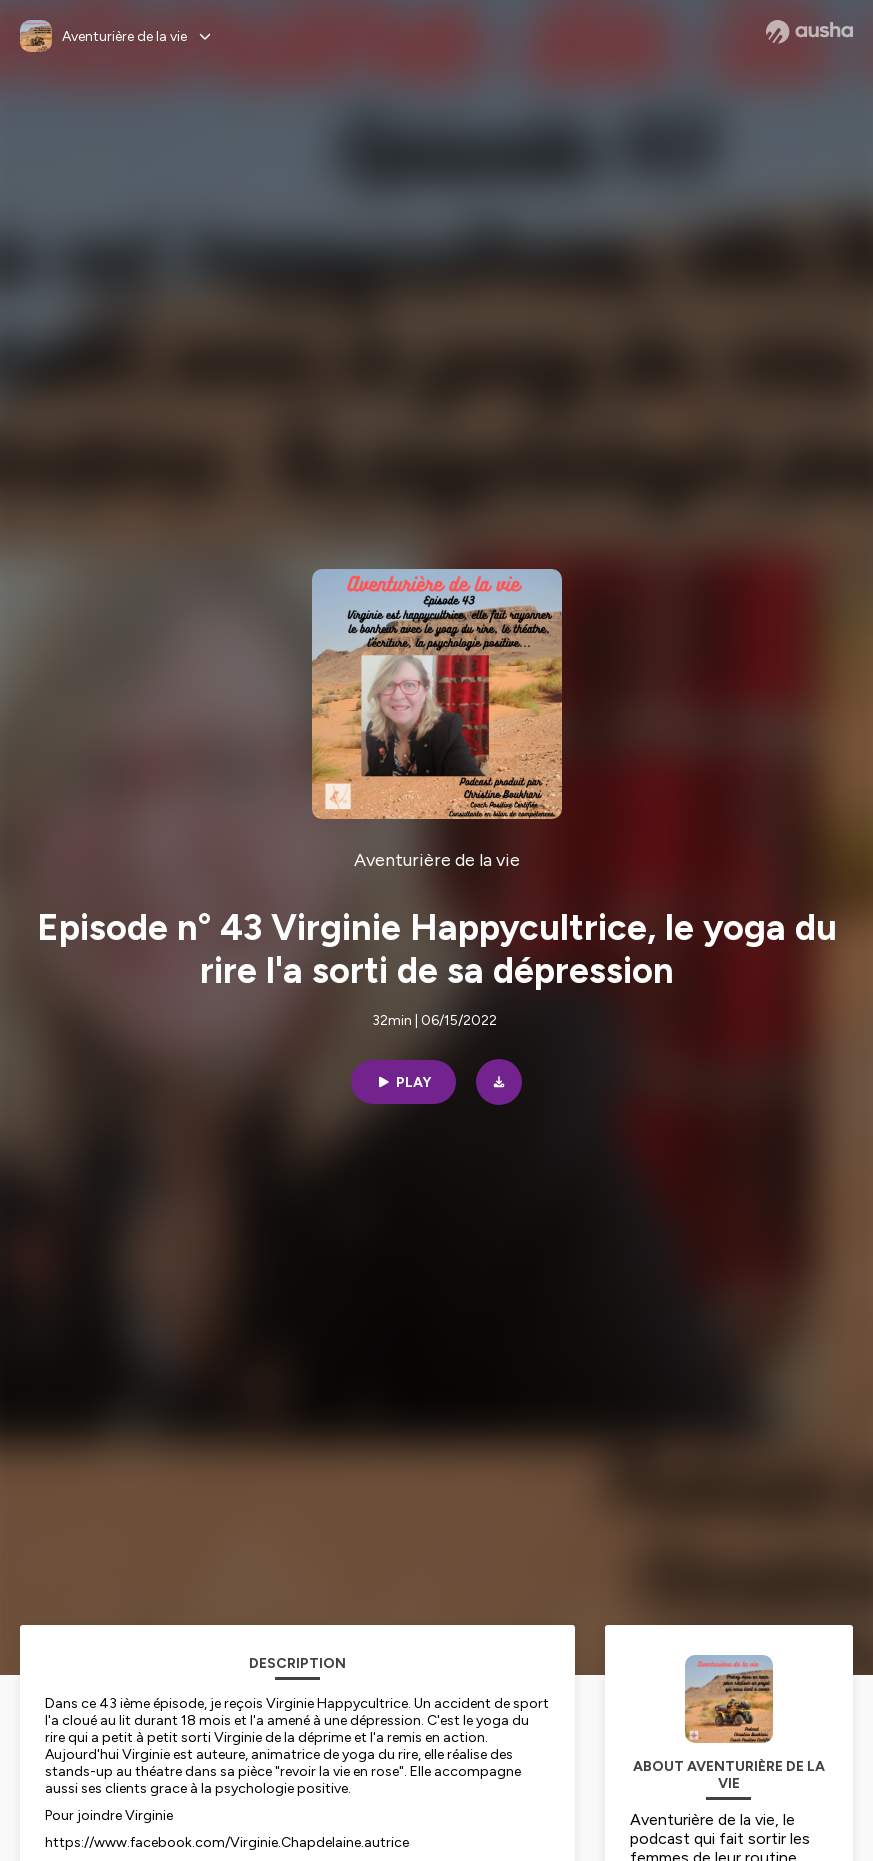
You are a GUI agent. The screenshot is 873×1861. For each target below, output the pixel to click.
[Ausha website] (809, 32)
